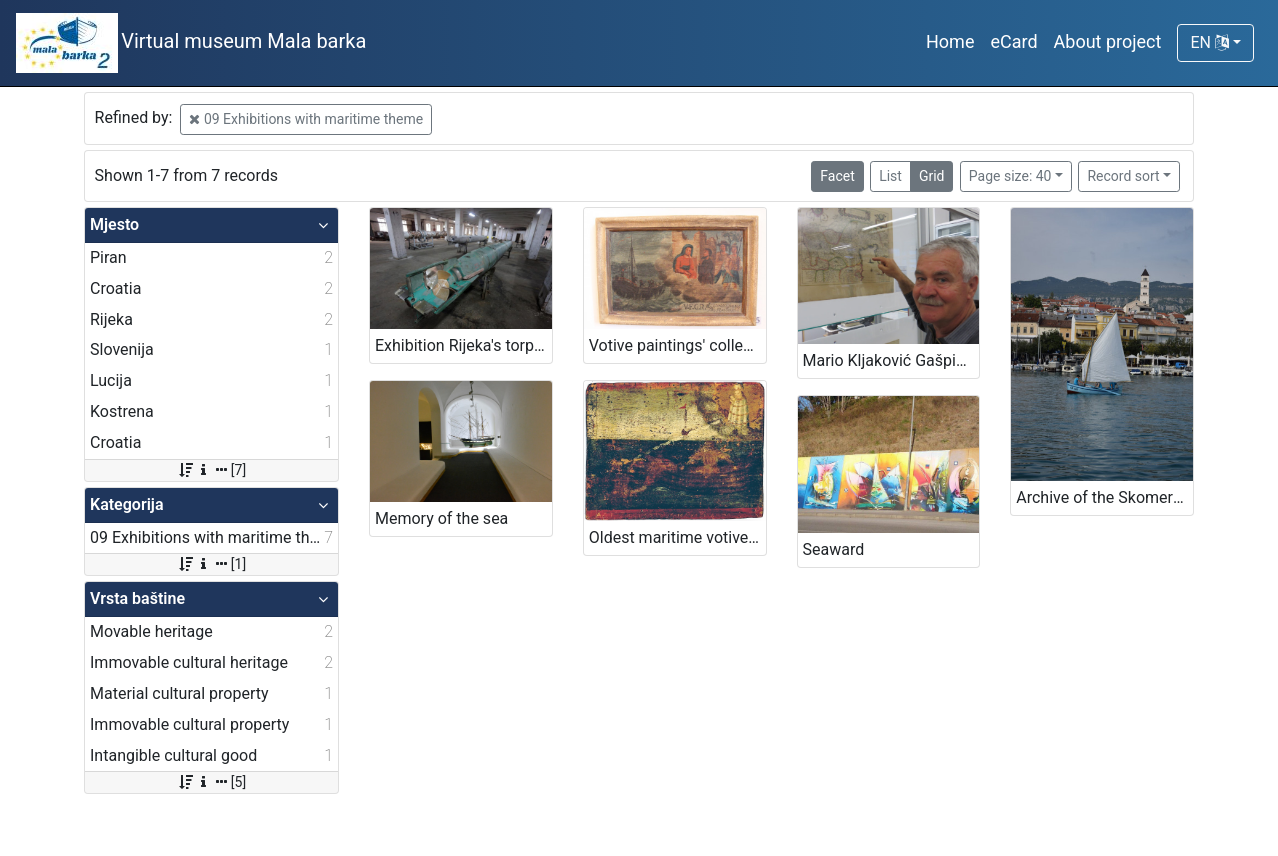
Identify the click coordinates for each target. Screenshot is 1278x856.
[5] (211, 782)
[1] (211, 564)
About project (1108, 41)
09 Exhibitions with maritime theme (306, 119)
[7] (211, 470)
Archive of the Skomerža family (1104, 497)
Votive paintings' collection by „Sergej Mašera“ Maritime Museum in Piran (677, 345)
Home (950, 41)
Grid (932, 176)
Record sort (1123, 176)
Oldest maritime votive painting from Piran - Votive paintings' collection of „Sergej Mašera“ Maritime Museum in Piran (677, 537)
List (890, 176)
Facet (837, 176)
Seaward (834, 549)
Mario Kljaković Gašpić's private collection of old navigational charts (891, 360)
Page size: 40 (1010, 176)
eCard (1013, 41)
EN (1209, 42)
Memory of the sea (441, 518)
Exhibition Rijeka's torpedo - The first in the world (463, 345)
